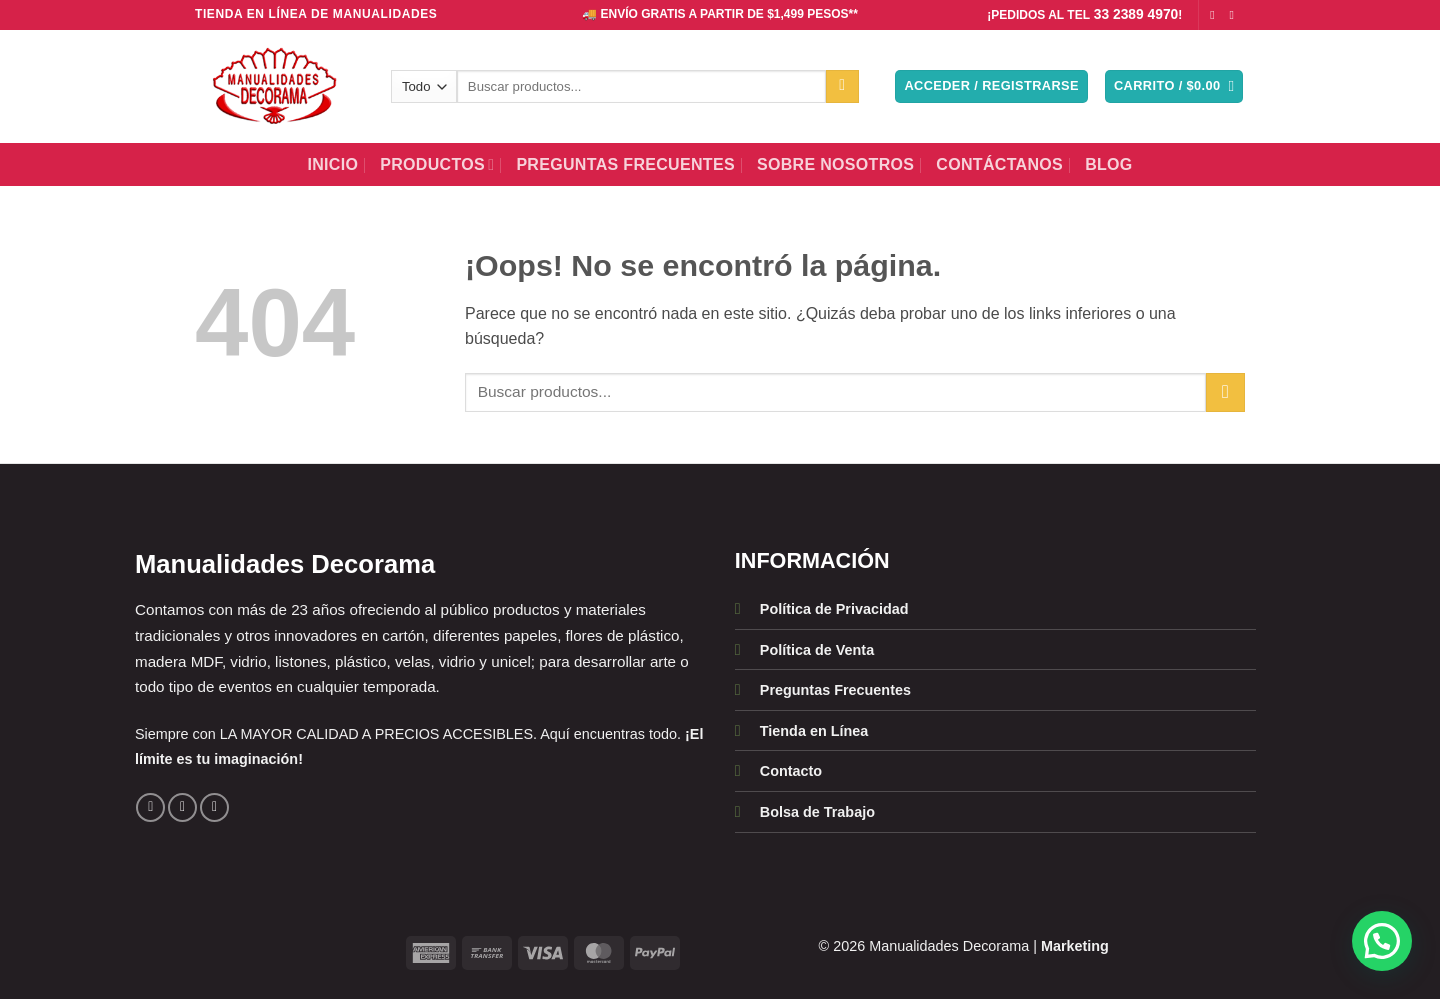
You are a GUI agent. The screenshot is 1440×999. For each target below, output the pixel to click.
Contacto (791, 771)
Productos (437, 164)
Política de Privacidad (834, 609)
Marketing (1075, 946)
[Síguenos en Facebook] (1216, 15)
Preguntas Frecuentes (625, 164)
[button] (991, 86)
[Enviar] (842, 87)
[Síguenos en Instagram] (1235, 15)
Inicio (332, 164)
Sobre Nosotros (835, 164)
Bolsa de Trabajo (817, 812)
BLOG (1109, 164)
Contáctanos (999, 164)
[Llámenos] (214, 807)
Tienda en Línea (814, 731)
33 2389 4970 (1136, 14)
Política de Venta (817, 650)
